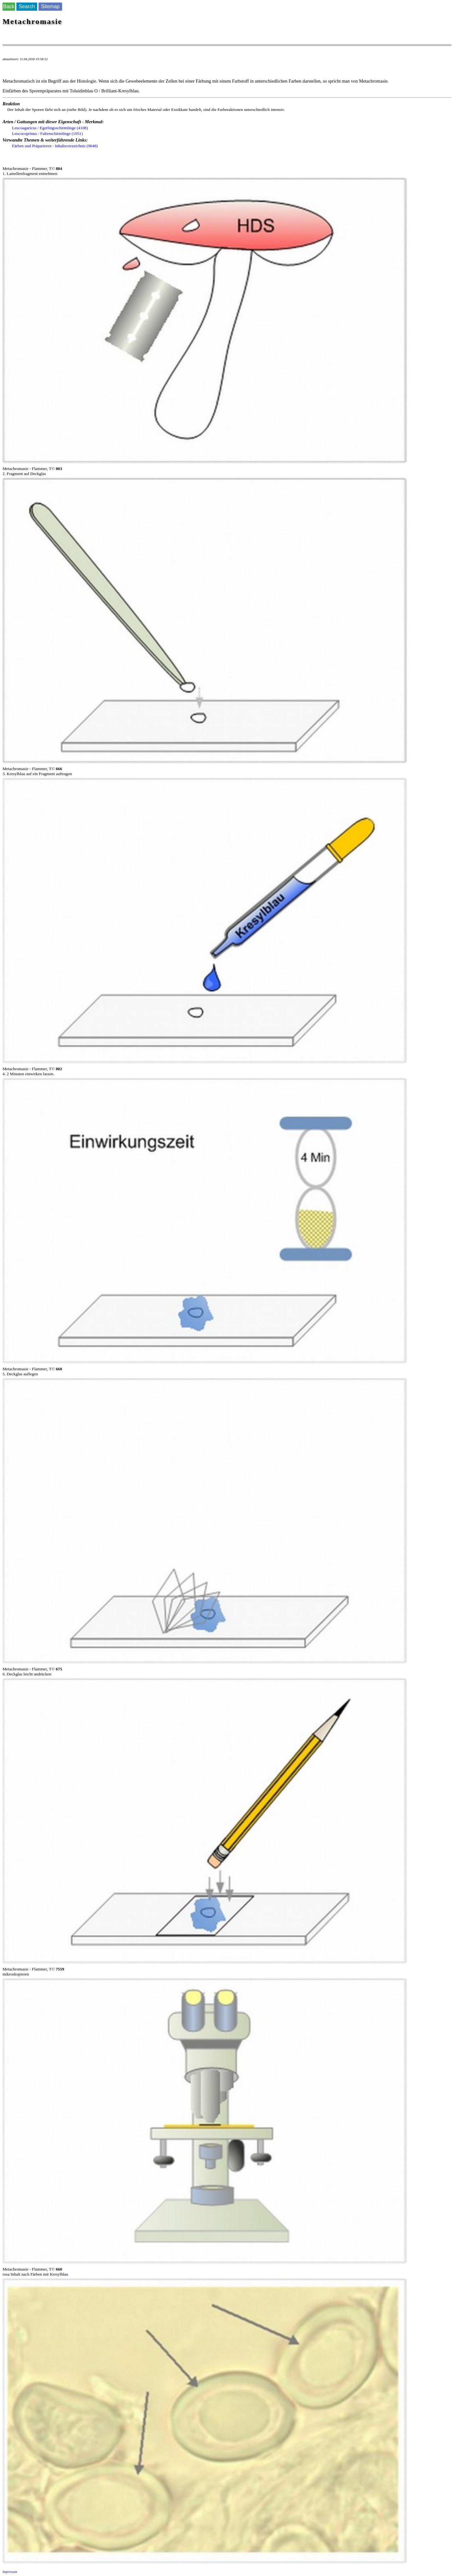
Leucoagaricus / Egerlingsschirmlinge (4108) (50, 127)
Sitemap (50, 6)
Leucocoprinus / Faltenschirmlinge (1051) (47, 133)
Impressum (10, 2571)
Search (27, 6)
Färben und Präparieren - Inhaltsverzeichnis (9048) (55, 145)
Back (9, 6)
